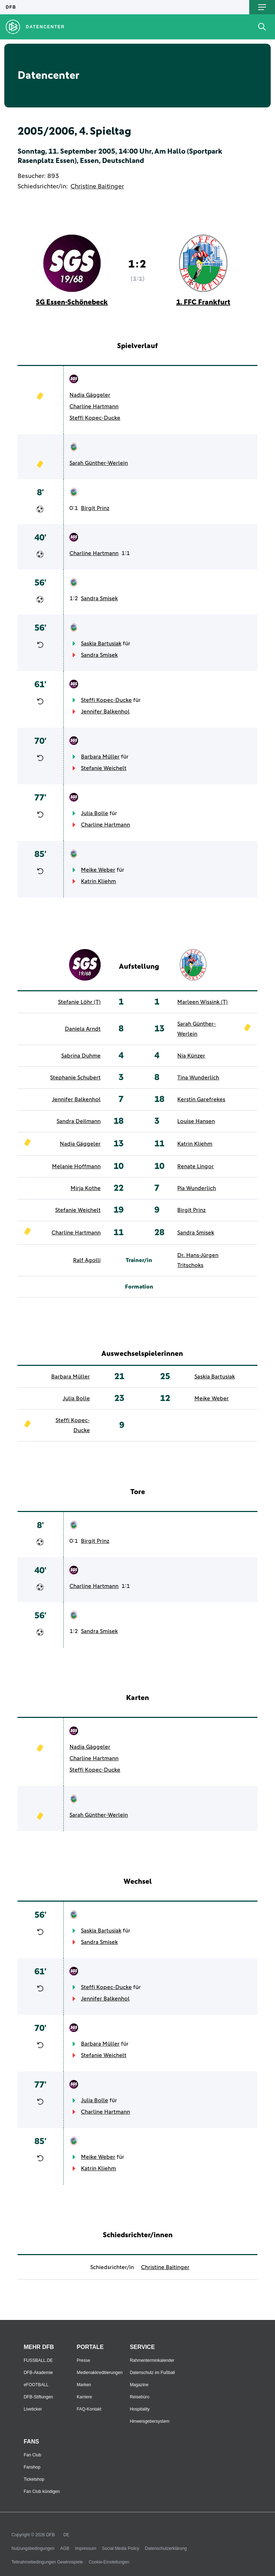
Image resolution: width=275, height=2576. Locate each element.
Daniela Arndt (83, 1029)
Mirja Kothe (86, 1188)
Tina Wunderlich (198, 1077)
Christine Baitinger (97, 186)
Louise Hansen (196, 1121)
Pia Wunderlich (196, 1188)
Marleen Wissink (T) (202, 1002)
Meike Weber (98, 870)
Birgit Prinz (95, 508)
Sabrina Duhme (81, 1056)
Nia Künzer (191, 1056)
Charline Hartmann (94, 406)
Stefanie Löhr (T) (79, 1002)
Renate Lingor (195, 1166)
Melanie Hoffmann (76, 1166)
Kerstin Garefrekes (201, 1099)
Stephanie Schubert (75, 1077)
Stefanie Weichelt (103, 768)
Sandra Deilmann (79, 1121)
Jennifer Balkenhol (105, 711)
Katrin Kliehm (98, 881)
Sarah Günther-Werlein (98, 463)
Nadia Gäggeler (89, 395)
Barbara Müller (100, 757)
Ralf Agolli (87, 1260)
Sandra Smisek (99, 598)
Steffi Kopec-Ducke (94, 418)
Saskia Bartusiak (101, 643)
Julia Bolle (94, 813)
